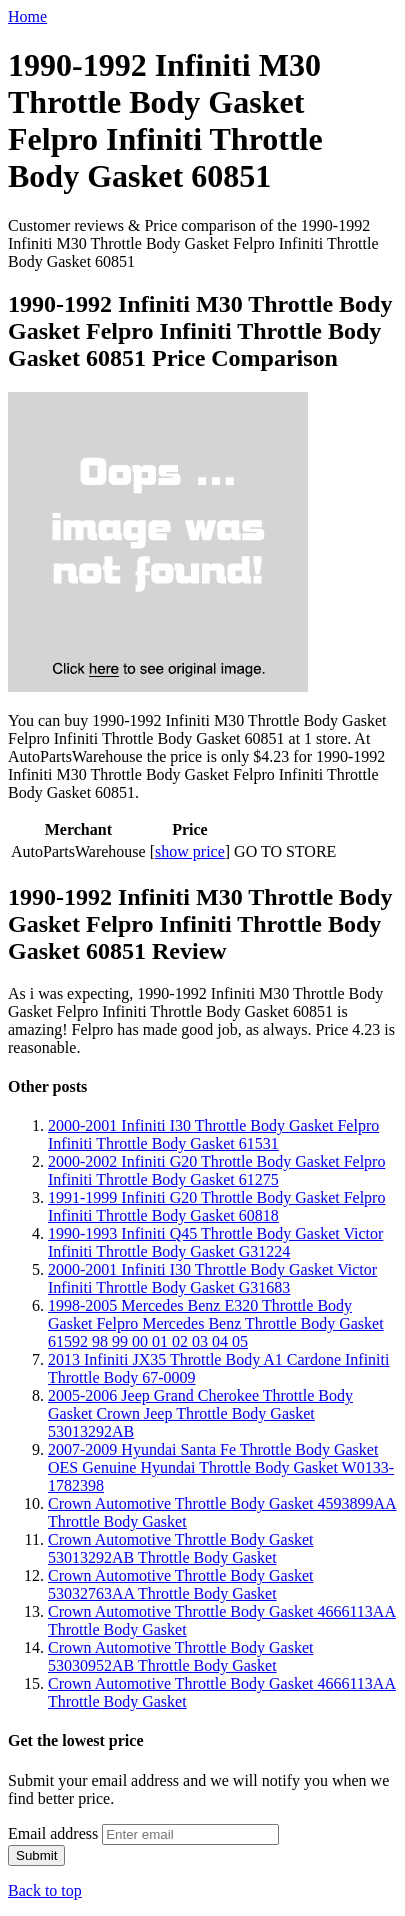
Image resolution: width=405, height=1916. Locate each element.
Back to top (45, 1890)
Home (27, 16)
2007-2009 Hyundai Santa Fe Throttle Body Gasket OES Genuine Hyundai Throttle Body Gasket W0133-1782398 (221, 1467)
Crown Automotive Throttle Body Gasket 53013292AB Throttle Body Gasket (180, 1548)
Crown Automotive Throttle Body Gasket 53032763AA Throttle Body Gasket (180, 1584)
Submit (36, 1855)
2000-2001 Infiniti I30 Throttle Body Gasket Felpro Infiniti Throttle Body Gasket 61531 (213, 1134)
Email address (53, 1833)
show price (190, 851)
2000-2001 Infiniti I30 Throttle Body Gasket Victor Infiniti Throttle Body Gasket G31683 (212, 1278)
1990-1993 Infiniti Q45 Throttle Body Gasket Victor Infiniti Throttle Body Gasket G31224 (215, 1242)
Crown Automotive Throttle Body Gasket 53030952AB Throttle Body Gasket (180, 1656)
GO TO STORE (285, 851)
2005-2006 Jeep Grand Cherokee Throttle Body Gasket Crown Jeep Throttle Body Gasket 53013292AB (200, 1413)
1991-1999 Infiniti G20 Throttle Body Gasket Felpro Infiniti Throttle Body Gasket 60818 (216, 1206)
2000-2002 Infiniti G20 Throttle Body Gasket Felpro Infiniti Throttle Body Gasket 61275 (216, 1170)
